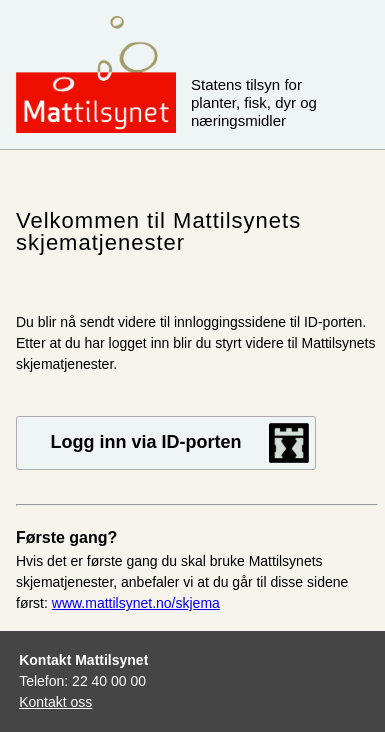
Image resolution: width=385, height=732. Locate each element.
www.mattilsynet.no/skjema (136, 603)
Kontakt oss (55, 702)
